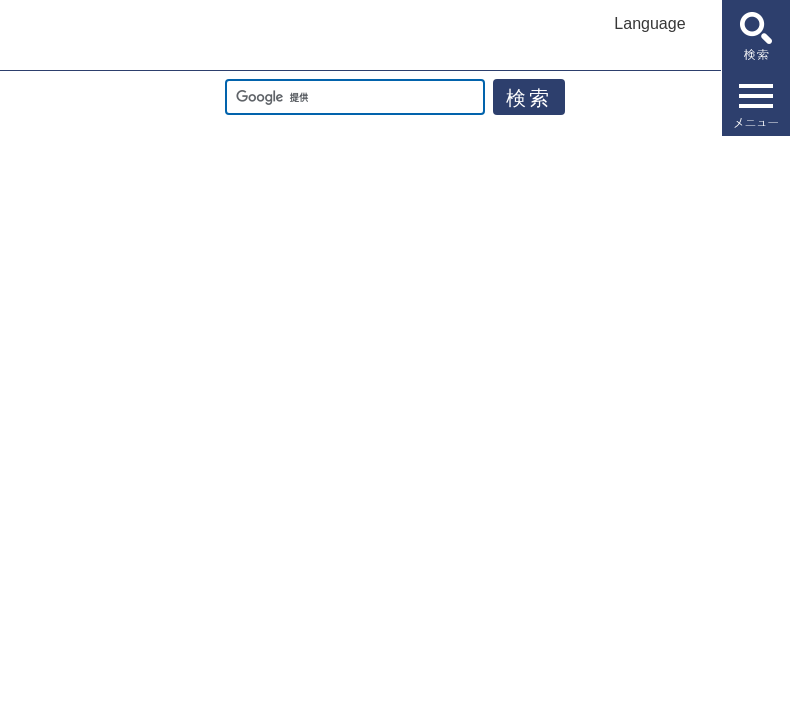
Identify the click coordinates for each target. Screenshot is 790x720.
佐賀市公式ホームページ (90, 36)
